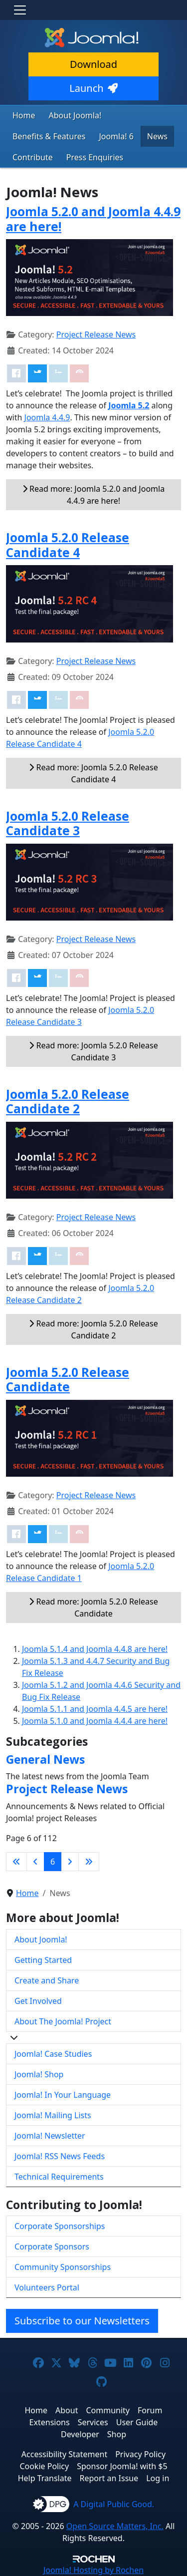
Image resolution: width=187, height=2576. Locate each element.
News (157, 136)
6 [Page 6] (52, 1861)
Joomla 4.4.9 (47, 417)
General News (45, 1759)
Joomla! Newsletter (49, 2135)
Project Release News (96, 334)
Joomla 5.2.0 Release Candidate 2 (67, 1101)
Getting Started (43, 1959)
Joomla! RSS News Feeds (59, 2156)
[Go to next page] (70, 1861)
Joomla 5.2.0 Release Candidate (67, 1379)
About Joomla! (75, 115)
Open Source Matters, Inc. (115, 2526)
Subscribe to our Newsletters (82, 2320)
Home (23, 115)
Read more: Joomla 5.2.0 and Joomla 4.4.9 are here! (93, 494)
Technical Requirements (59, 2176)
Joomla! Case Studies (53, 2053)
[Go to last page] (88, 1861)
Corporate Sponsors (51, 2246)
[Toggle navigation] (20, 10)
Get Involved (38, 2000)
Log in (157, 2478)
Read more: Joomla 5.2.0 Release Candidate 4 (93, 773)
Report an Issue (109, 2478)
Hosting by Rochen (93, 2570)
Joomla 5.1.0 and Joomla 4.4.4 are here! (95, 1720)
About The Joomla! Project (62, 2021)
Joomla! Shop (38, 2074)
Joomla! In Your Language (62, 2094)
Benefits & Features (48, 136)
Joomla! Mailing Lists (52, 2115)
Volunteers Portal (46, 2287)
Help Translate (45, 2478)
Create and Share (46, 1980)
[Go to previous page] (35, 1861)
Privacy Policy (140, 2454)
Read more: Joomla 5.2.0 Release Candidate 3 (93, 1051)
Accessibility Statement (64, 2454)
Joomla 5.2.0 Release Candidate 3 (67, 823)
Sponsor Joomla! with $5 (122, 2466)
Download (93, 64)
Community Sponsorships (62, 2266)
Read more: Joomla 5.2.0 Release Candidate (93, 1607)
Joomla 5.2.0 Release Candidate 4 (67, 544)
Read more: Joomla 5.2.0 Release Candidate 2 (93, 1329)
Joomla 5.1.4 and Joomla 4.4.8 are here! (95, 1648)
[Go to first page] (16, 1861)
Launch (93, 88)
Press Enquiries (95, 157)
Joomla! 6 (116, 136)
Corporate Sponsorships (59, 2226)
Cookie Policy (44, 2466)
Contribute (32, 157)
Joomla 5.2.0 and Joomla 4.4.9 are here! (93, 218)
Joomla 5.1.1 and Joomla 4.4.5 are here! (95, 1708)
